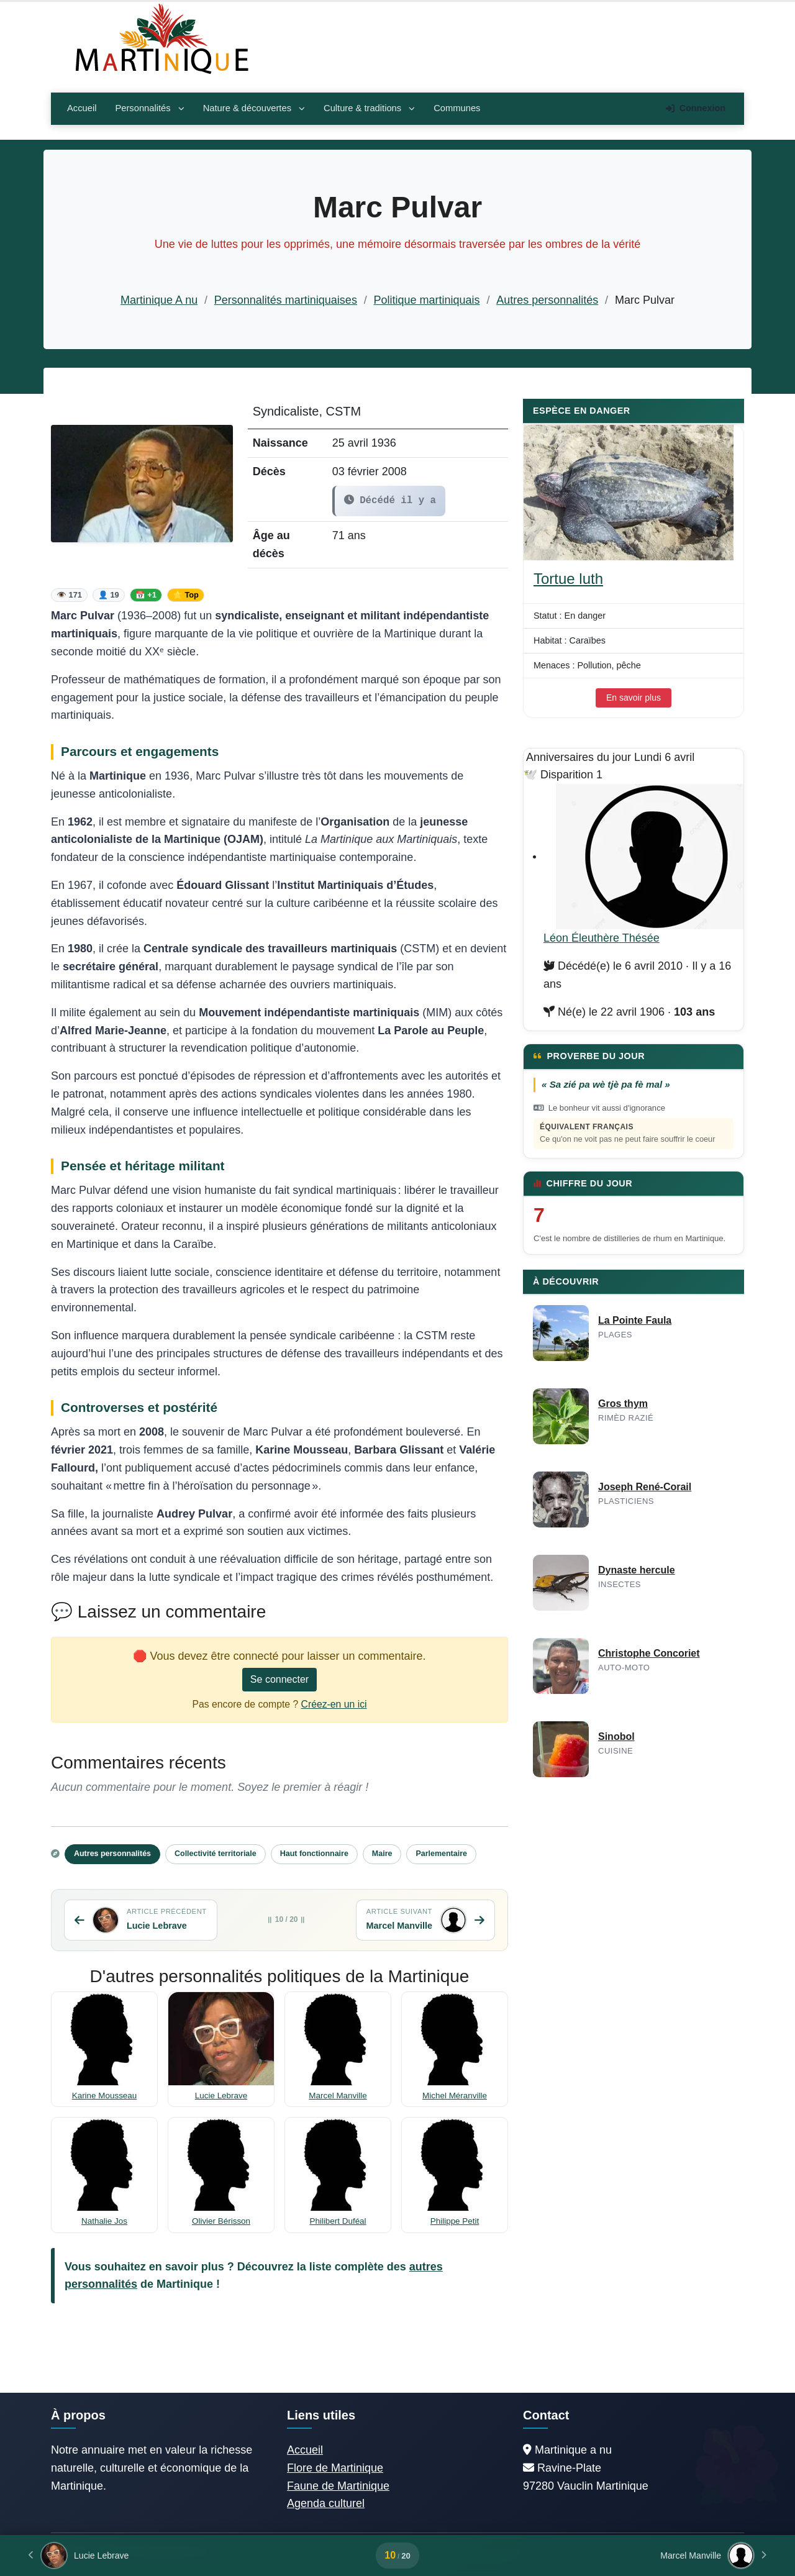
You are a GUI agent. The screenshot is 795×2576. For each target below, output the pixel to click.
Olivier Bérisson (221, 2221)
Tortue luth (568, 578)
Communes (457, 108)
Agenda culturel (326, 2503)
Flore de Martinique (335, 2468)
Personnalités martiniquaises (285, 300)
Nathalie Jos (104, 2221)
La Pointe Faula (634, 1320)
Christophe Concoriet (649, 1653)
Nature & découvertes (254, 108)
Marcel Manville (337, 2095)
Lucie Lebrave (221, 2095)
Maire (382, 1853)
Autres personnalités (547, 300)
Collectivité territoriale (216, 1853)
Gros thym (623, 1403)
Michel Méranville (454, 2095)
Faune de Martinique (338, 2486)
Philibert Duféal (337, 2221)
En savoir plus (633, 698)
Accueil (81, 108)
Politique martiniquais (427, 300)
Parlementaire (441, 1853)
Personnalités (149, 108)
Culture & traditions (369, 108)
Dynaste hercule (636, 1570)
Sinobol (616, 1736)
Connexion (695, 108)
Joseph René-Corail (644, 1486)
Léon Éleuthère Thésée (601, 938)
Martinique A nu (159, 300)
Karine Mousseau (104, 2095)
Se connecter (279, 1679)
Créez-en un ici (334, 1704)
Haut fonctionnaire (314, 1853)
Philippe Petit (454, 2221)
